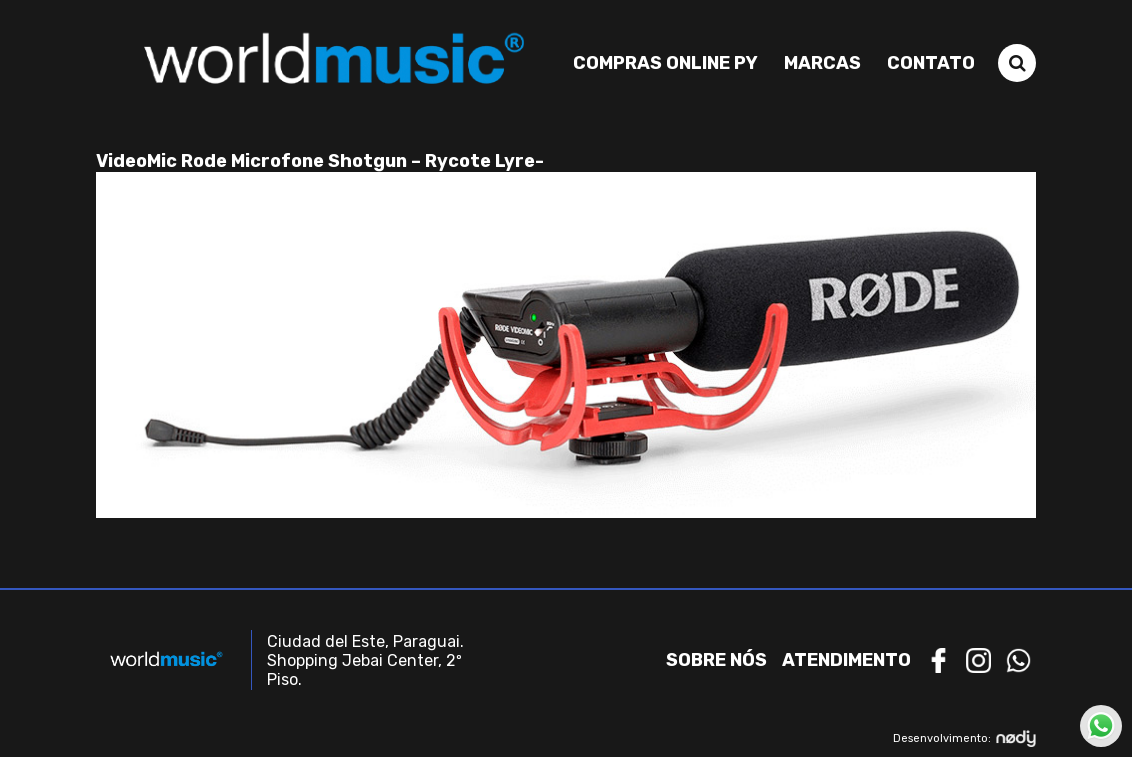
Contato (931, 63)
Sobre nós (716, 660)
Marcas (822, 63)
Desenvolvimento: (964, 738)
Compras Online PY (665, 63)
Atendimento (846, 660)
